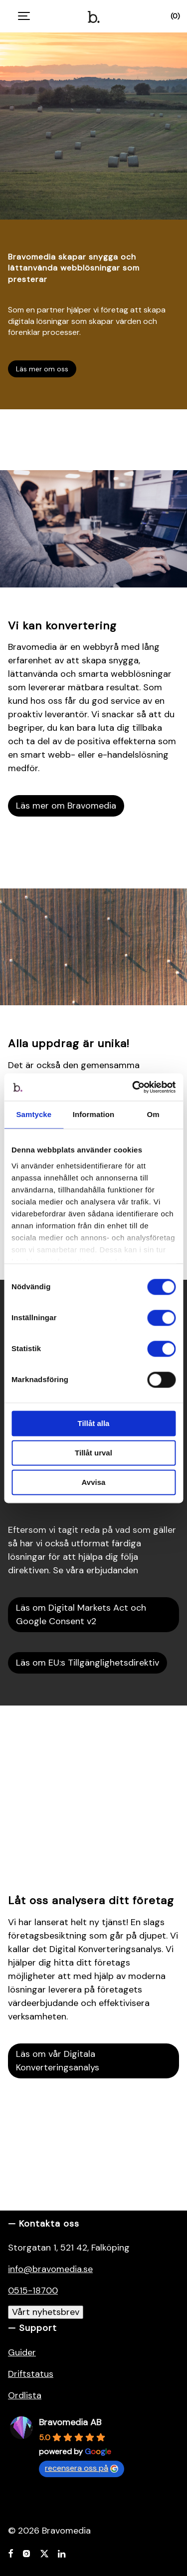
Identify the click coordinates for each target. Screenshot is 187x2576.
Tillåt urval (93, 1452)
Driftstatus (30, 2374)
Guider (22, 2352)
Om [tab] (153, 1114)
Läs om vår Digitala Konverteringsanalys (57, 2060)
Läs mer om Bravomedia (66, 806)
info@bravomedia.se (50, 2269)
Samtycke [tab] (33, 1114)
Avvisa (94, 1482)
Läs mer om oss (42, 368)
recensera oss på (81, 2468)
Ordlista (24, 2395)
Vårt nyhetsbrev (45, 2312)
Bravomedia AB (70, 2422)
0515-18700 (33, 2290)
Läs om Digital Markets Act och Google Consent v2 (81, 1614)
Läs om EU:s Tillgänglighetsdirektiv (87, 1663)
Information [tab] (94, 1114)
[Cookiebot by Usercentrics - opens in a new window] (133, 1087)
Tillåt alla (94, 1423)
